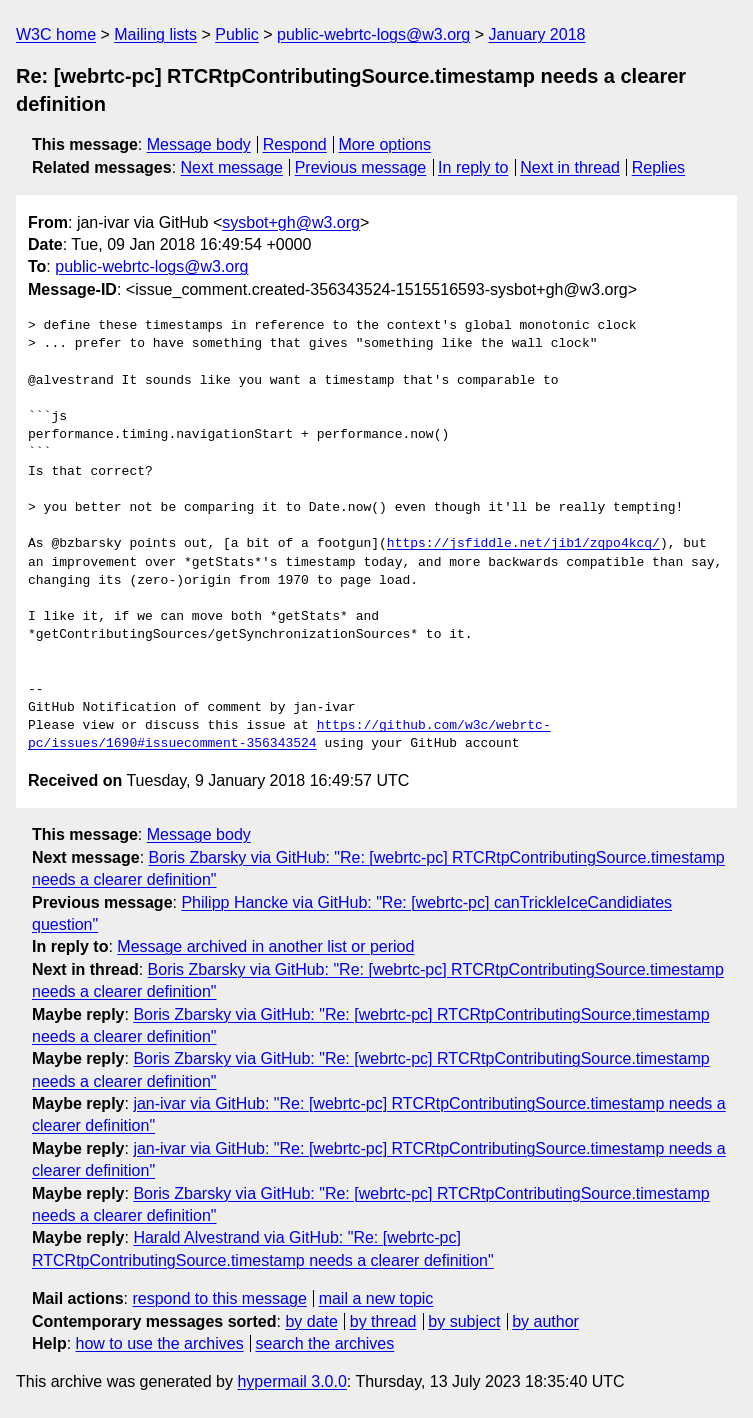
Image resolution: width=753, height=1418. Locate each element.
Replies (658, 167)
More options (385, 144)
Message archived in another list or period (265, 946)
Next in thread (570, 167)
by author (545, 1321)
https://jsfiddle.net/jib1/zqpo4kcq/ (523, 544)
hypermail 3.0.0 (291, 1381)
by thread (383, 1321)
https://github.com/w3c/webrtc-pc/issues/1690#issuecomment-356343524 (289, 735)
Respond (295, 144)
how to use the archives (160, 1343)
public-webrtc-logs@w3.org (373, 34)
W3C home (56, 34)
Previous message (361, 167)
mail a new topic (376, 1298)
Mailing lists (155, 34)
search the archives (325, 1343)
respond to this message (219, 1298)
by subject (464, 1321)
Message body (199, 144)
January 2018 (537, 34)
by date (311, 1321)
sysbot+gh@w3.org (291, 222)
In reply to (473, 167)
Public (237, 34)
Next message (232, 167)
